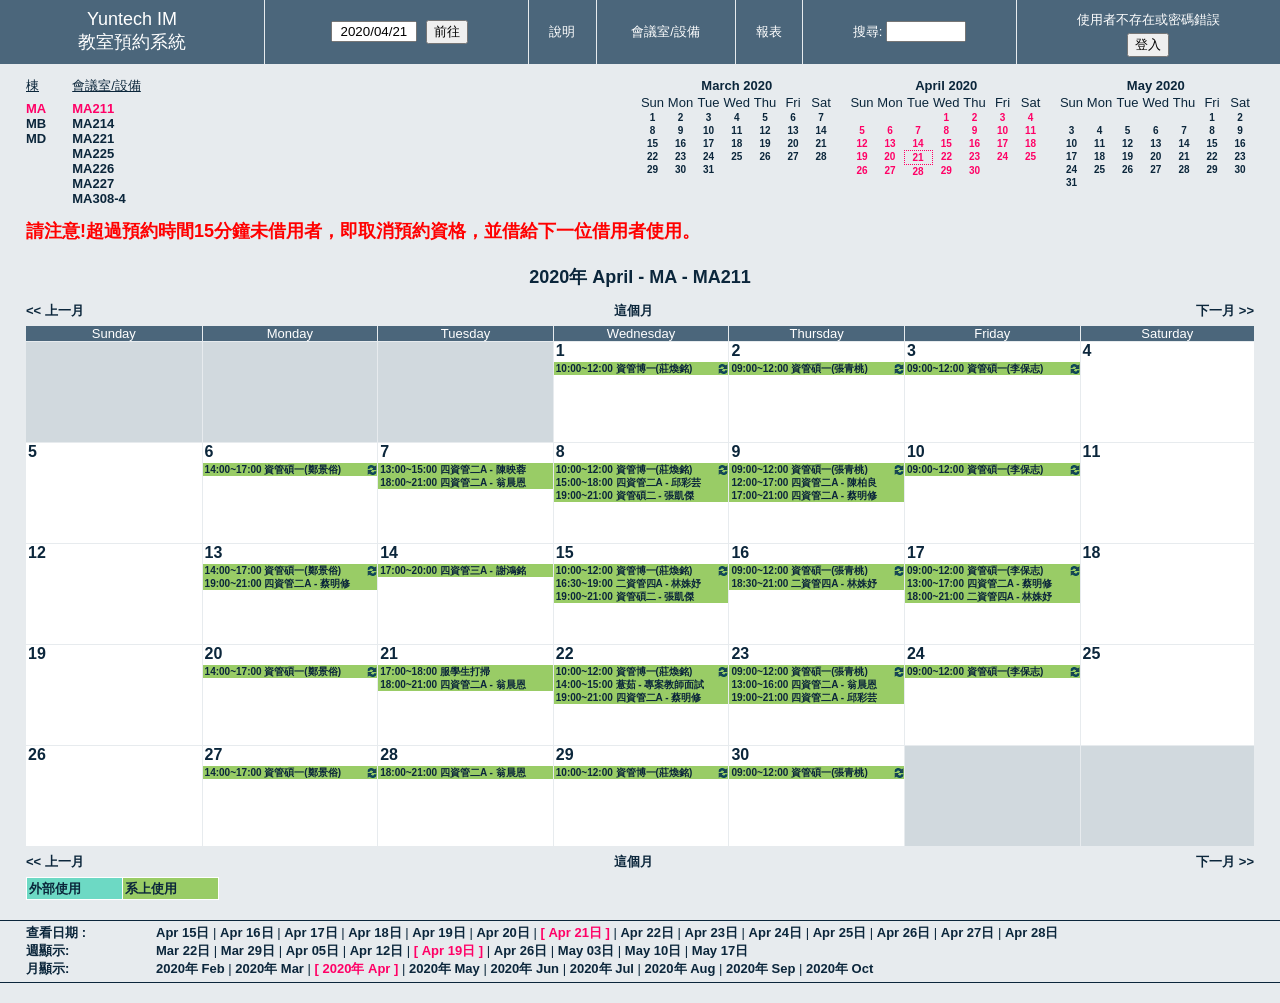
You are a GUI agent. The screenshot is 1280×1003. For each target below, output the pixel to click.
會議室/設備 (665, 31)
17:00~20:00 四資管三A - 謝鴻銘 (453, 570)
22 (652, 156)
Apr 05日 (312, 950)
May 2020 (1156, 85)
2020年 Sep (760, 968)
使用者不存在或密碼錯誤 (1148, 19)
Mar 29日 (248, 950)
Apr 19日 (438, 932)
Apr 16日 (246, 932)
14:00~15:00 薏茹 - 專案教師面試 (630, 684)
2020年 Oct (839, 968)
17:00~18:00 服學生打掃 (435, 671)
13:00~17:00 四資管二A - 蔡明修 (980, 583)
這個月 (633, 310)
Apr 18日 (374, 932)
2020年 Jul (602, 968)
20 (792, 143)
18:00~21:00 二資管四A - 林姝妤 (980, 596)
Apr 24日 (775, 932)
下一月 (1215, 310)
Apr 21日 (574, 932)
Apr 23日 (711, 932)
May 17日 (720, 950)
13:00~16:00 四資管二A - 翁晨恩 (804, 684)
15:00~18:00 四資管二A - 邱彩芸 (629, 482)
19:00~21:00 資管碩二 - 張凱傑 (625, 495)
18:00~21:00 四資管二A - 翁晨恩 (453, 482)
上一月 (64, 310)
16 (680, 143)
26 (764, 156)
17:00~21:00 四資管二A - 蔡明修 (804, 495)
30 (680, 169)
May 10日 (653, 950)
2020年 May (444, 968)
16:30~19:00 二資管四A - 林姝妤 (629, 583)
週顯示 (45, 950)
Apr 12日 (376, 950)
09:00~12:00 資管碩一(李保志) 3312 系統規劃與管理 (994, 368)
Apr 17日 (310, 932)
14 (820, 130)
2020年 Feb (190, 968)
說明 (562, 31)
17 (708, 143)
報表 (769, 31)
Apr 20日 (502, 932)
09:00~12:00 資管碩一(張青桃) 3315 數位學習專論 (818, 368)
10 (708, 130)
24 (708, 156)
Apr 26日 (903, 932)
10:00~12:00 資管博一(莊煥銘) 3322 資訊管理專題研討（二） (643, 368)
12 (764, 130)
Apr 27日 (967, 932)
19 (764, 143)
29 (652, 169)
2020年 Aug (680, 968)
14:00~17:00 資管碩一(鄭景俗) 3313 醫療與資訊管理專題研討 (292, 469)
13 (792, 130)
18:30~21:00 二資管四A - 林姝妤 (804, 583)
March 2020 (736, 85)
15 (652, 143)
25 (736, 156)
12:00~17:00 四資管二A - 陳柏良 (804, 482)
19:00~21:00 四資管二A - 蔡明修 (278, 583)
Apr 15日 (182, 932)
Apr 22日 (646, 932)
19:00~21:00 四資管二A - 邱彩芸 (804, 697)
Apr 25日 (839, 932)
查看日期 (54, 932)
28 (820, 156)
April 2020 (946, 85)
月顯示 (45, 968)
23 (680, 156)
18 (736, 143)
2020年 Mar (269, 968)
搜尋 (866, 31)
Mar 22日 (183, 950)
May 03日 (586, 950)
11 (736, 130)
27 (792, 156)
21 (820, 143)
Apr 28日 (1031, 932)
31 (708, 169)
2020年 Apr (356, 968)
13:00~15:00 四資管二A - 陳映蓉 (453, 469)
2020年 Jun (524, 968)
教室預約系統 (132, 42)
